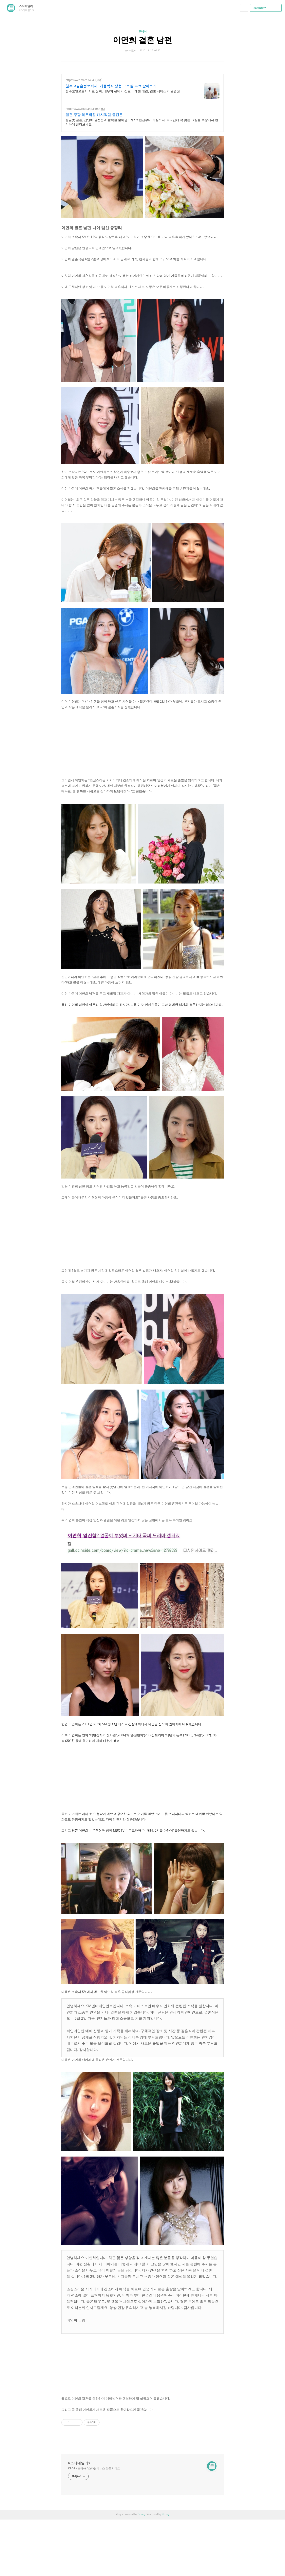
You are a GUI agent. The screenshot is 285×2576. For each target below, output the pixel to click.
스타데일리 (28, 6)
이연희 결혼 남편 (142, 39)
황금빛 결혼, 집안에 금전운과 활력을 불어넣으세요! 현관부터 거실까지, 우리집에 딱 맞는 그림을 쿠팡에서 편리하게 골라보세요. (142, 122)
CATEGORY (266, 8)
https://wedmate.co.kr (80, 80)
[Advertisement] (142, 743)
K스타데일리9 (79, 2462)
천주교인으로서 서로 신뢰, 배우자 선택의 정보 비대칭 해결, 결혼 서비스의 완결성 (123, 91)
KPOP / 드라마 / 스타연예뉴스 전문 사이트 (94, 2468)
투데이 (142, 31)
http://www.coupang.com (82, 108)
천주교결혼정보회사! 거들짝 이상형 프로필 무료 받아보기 (111, 85)
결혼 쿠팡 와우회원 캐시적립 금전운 (94, 114)
